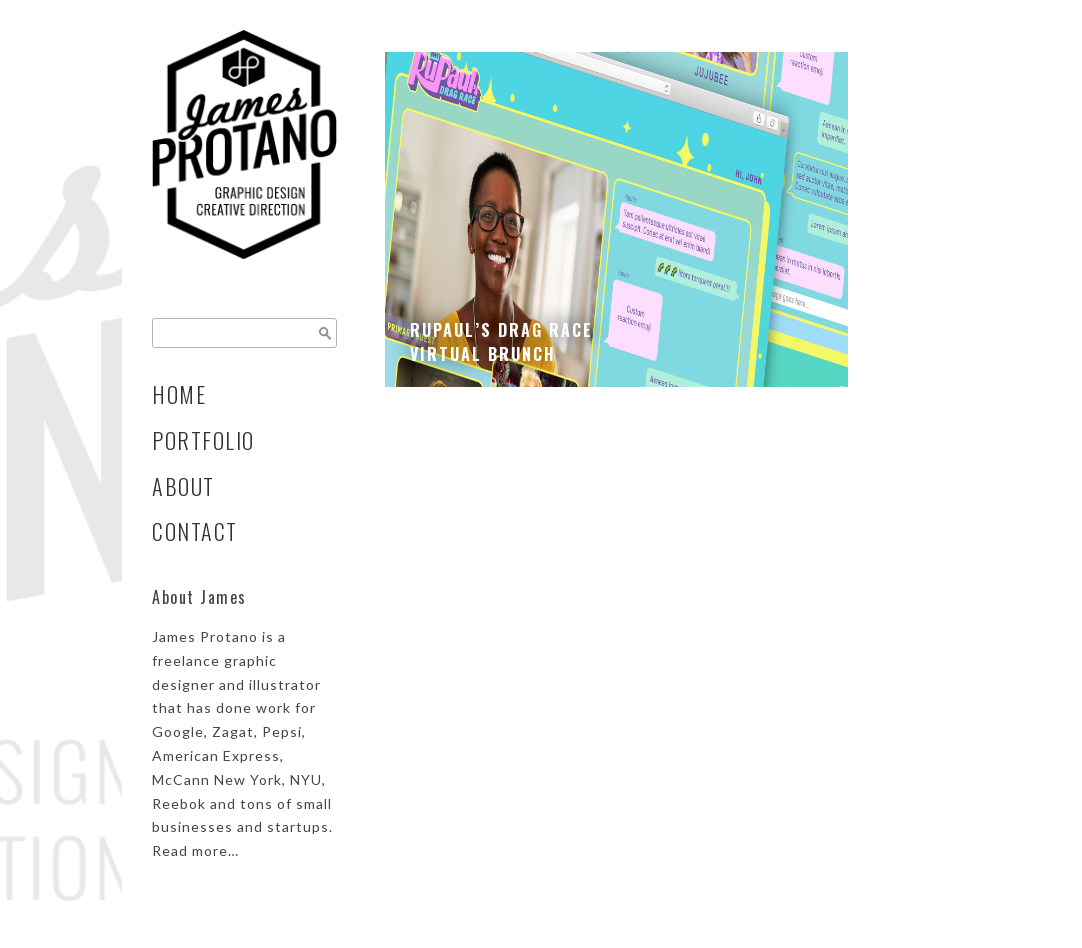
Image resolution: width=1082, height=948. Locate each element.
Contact (195, 531)
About (183, 486)
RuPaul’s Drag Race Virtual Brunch (501, 342)
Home (179, 394)
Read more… (195, 850)
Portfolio (203, 440)
